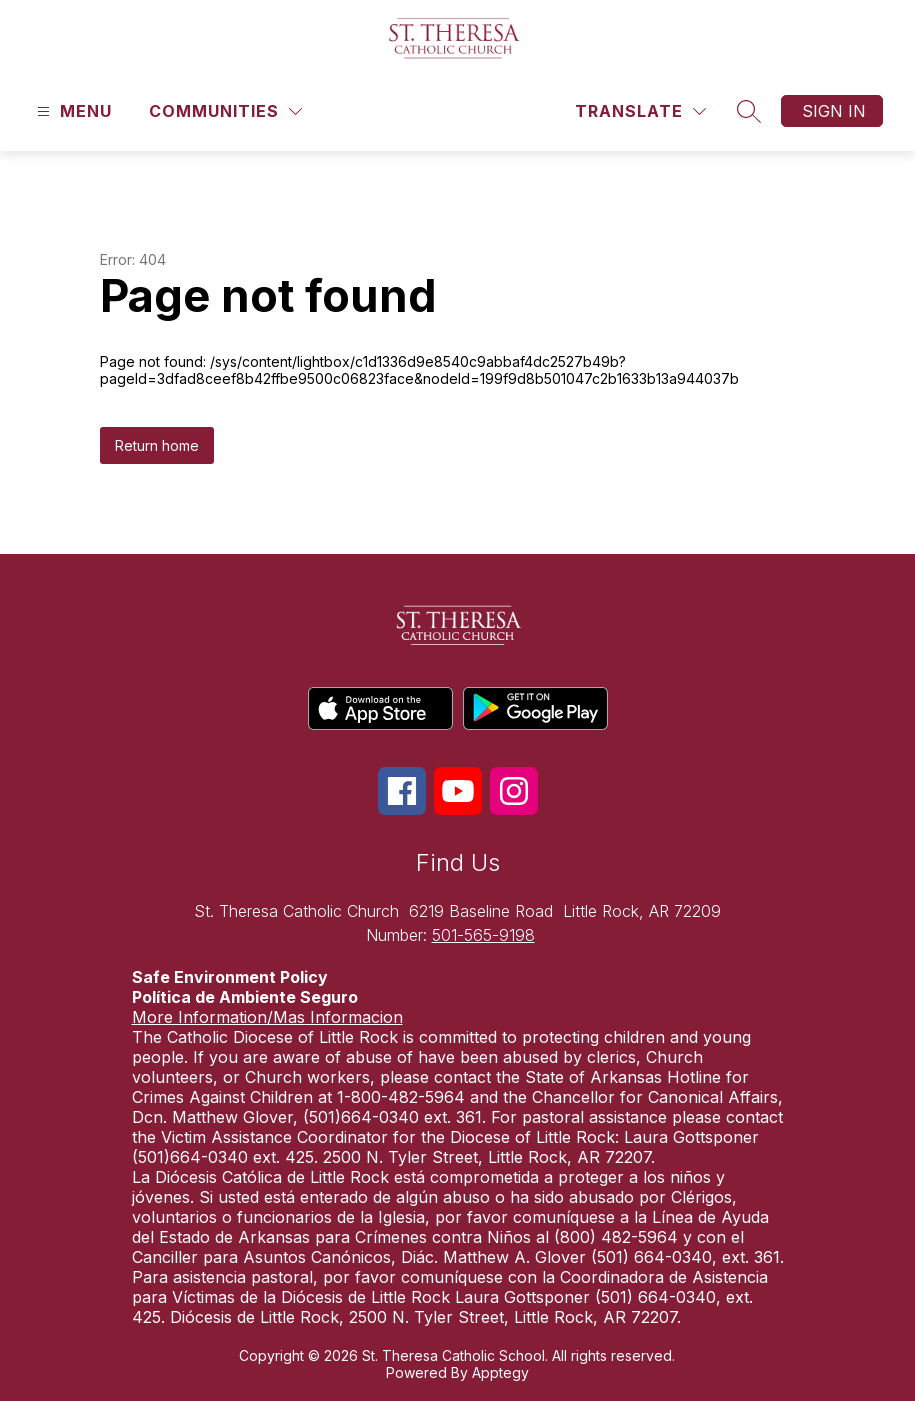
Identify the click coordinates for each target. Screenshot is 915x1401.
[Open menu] (72, 111)
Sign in (834, 111)
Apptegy (500, 1372)
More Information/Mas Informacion (267, 1017)
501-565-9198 (483, 935)
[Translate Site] (640, 111)
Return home (157, 445)
